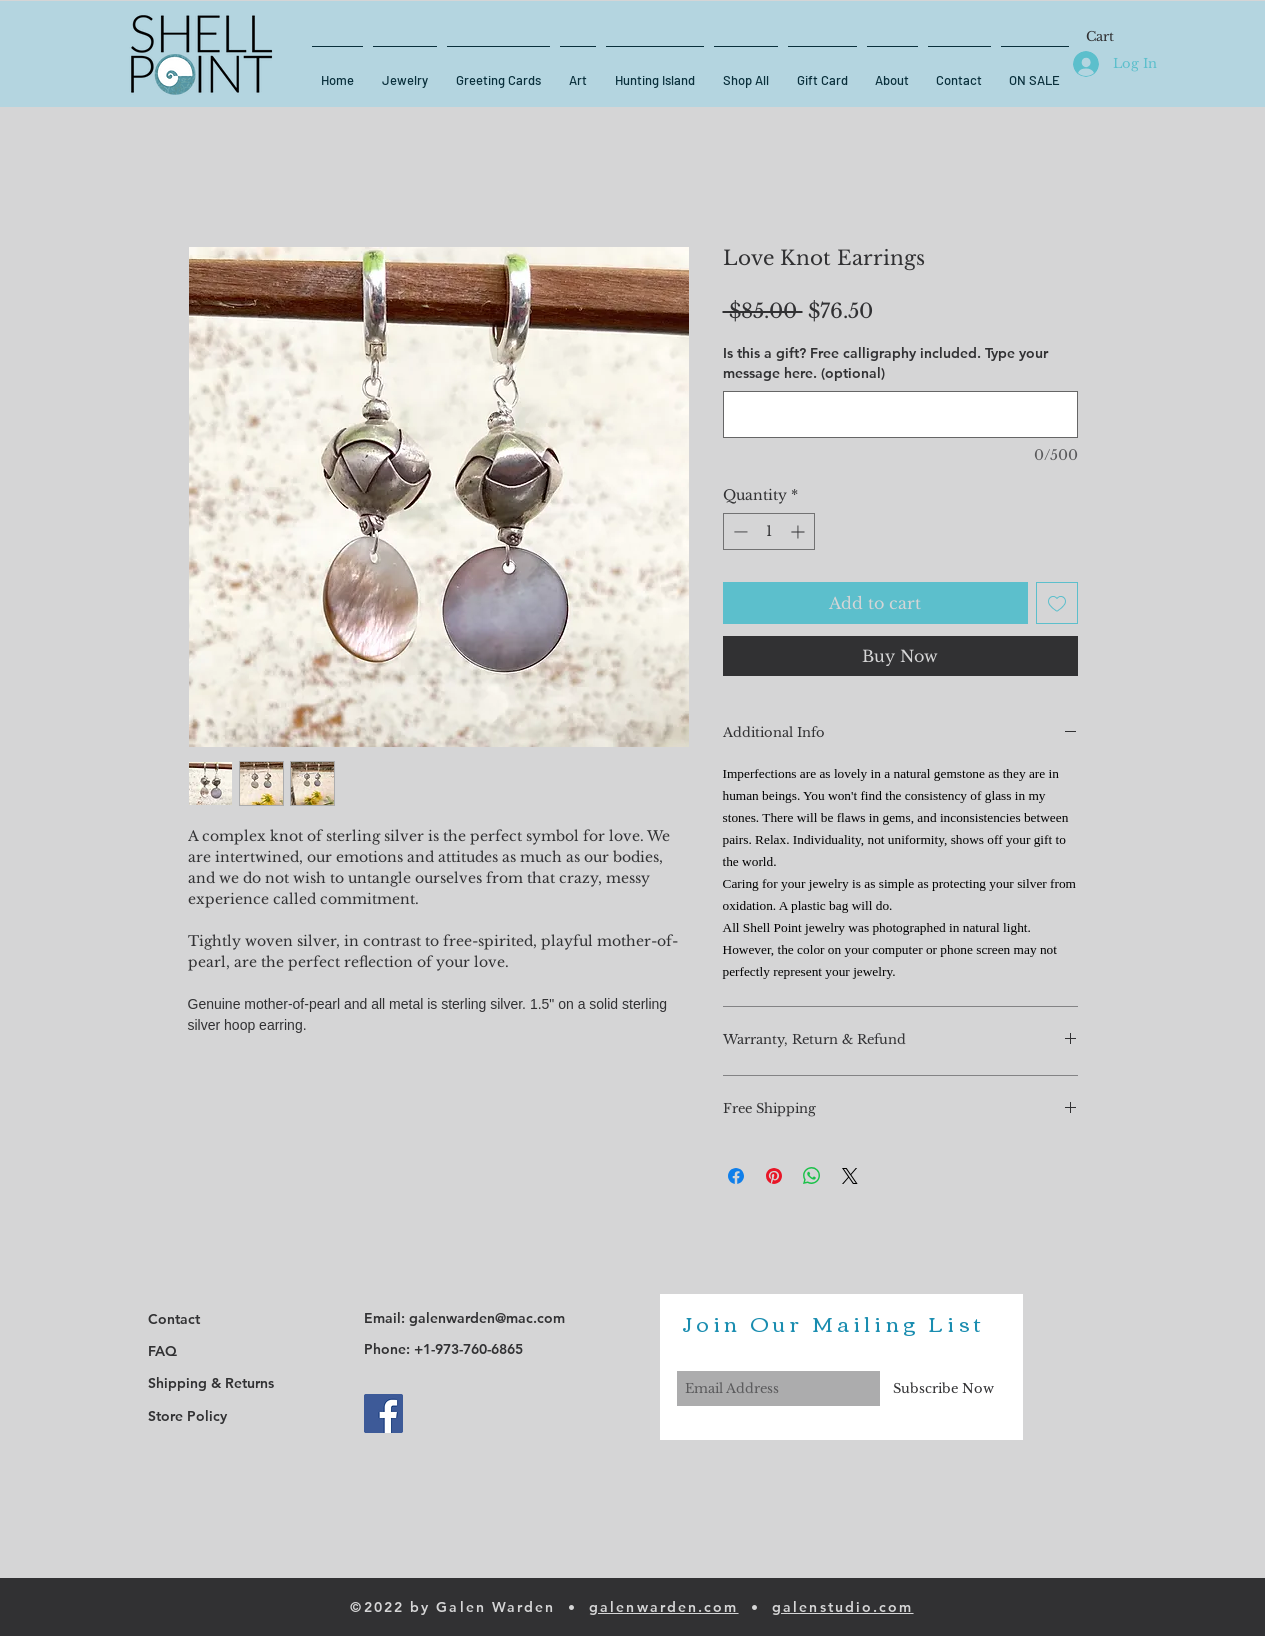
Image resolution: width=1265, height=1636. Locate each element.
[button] (1111, 36)
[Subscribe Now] (943, 1388)
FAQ (162, 1351)
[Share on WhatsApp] (812, 1176)
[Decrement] (738, 531)
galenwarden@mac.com (487, 1318)
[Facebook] (383, 1413)
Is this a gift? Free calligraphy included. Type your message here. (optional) (885, 363)
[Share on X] (850, 1176)
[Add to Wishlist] (1057, 603)
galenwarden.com (664, 1607)
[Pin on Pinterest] (774, 1176)
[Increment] (799, 531)
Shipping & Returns (211, 1383)
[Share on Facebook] (736, 1176)
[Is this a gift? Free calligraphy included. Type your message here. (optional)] (900, 414)
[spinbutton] (769, 531)
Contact (174, 1319)
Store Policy (187, 1416)
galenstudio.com (843, 1607)
